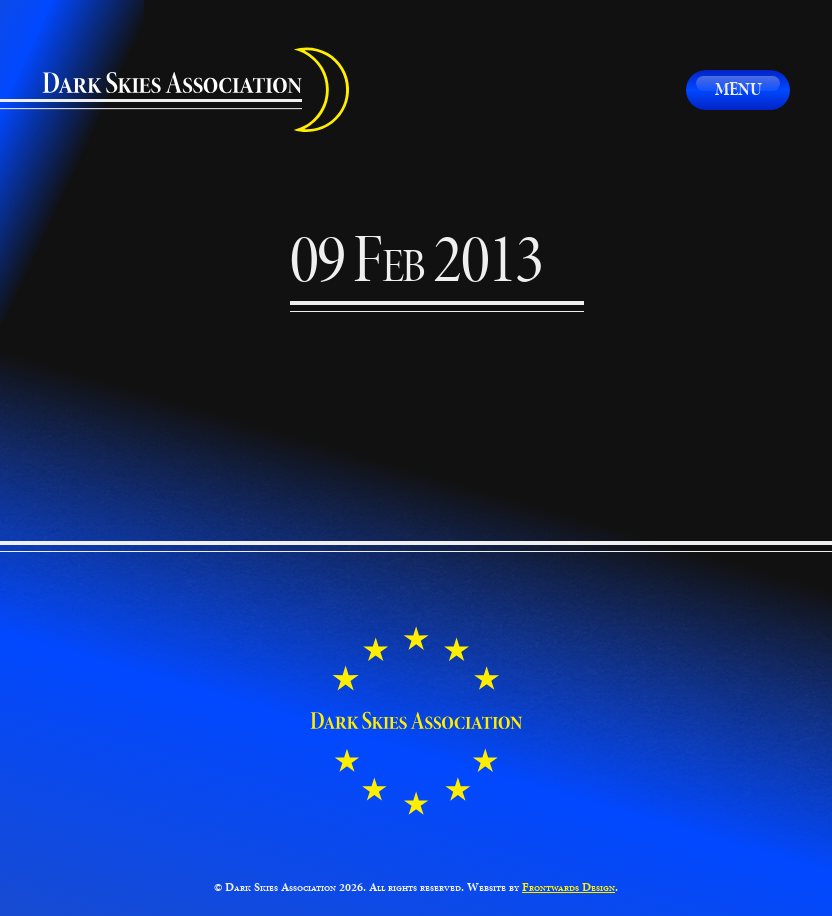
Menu (738, 89)
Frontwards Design (568, 887)
